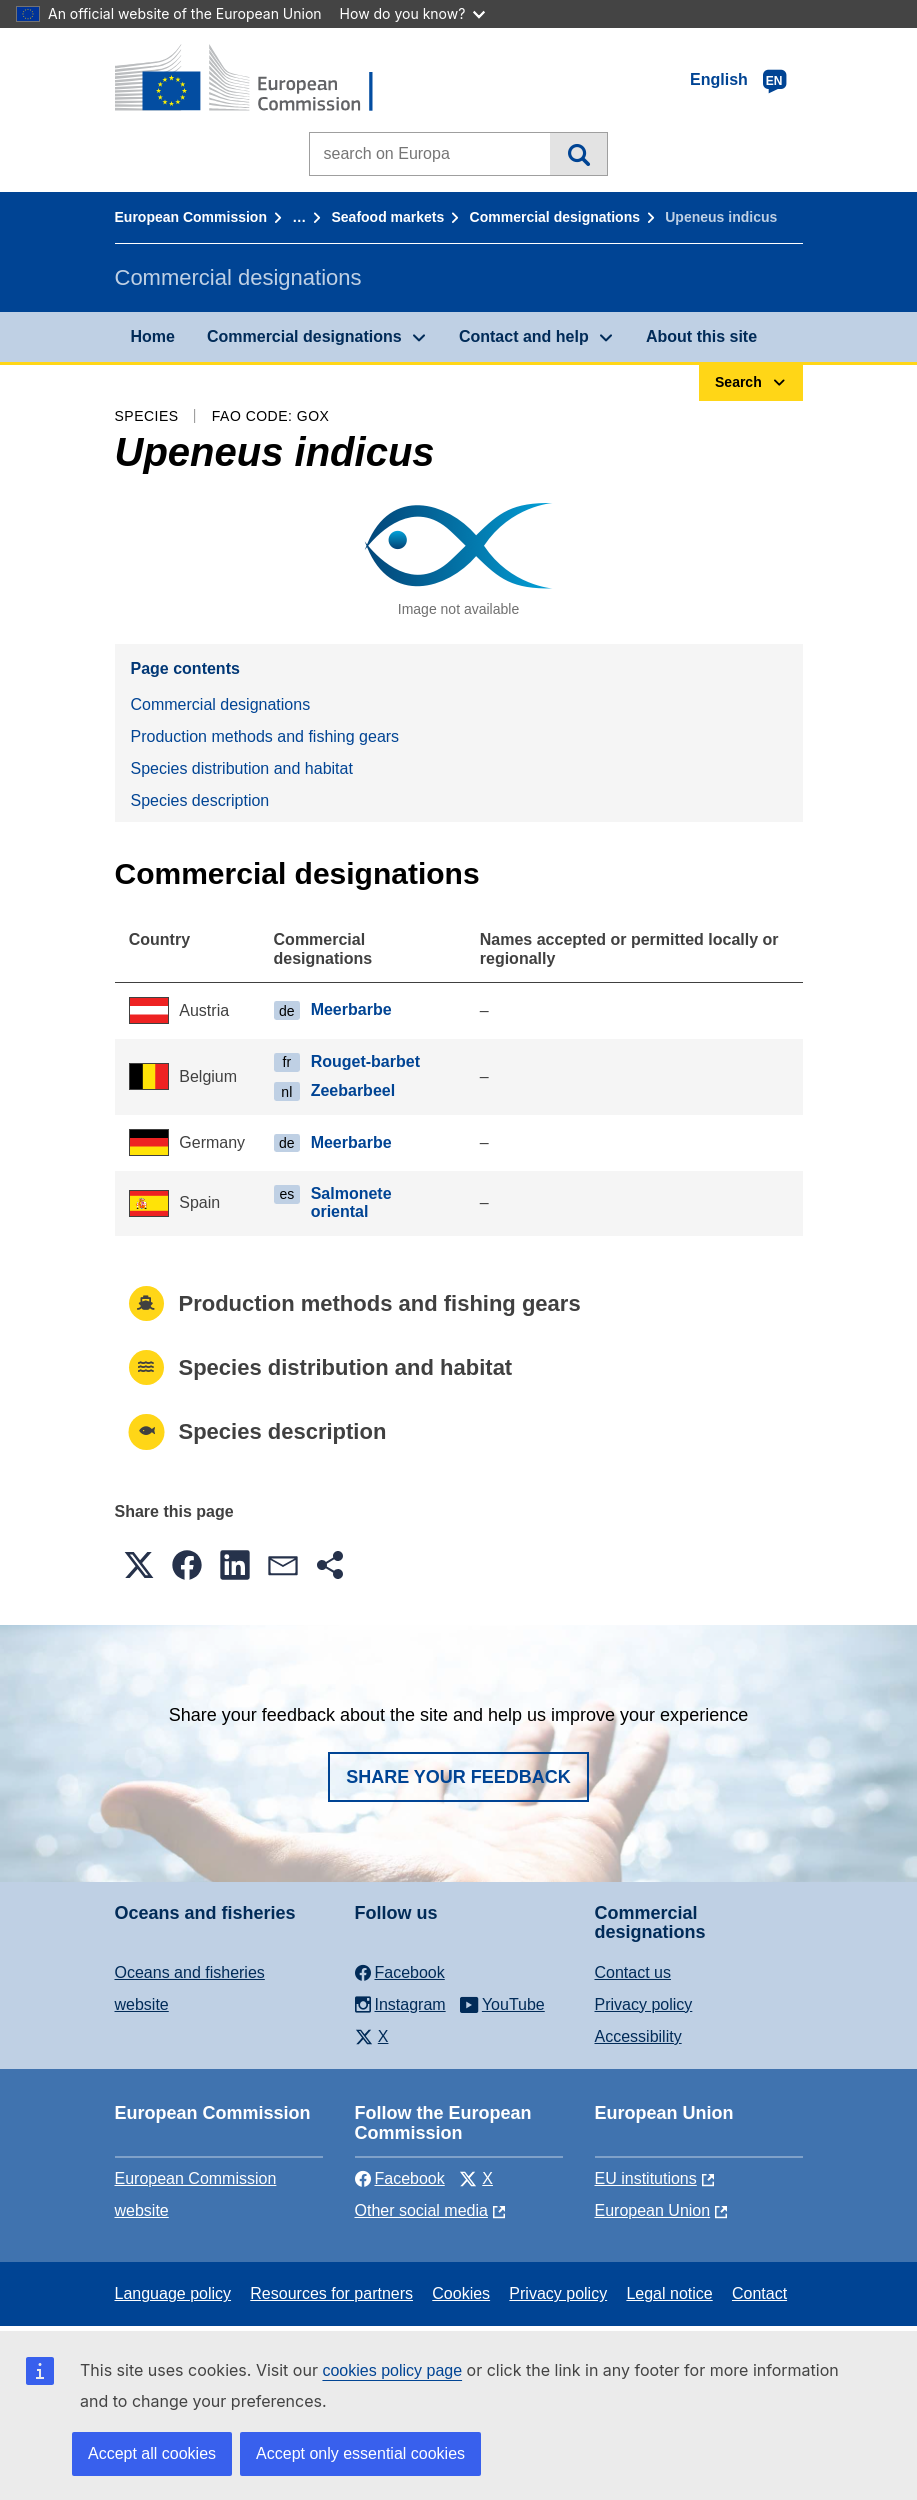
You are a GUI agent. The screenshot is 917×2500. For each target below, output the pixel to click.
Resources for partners (331, 2293)
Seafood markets (388, 217)
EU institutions (646, 2178)
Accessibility (638, 2036)
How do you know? (413, 13)
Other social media (421, 2210)
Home (153, 336)
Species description (200, 800)
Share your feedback (458, 1777)
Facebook (400, 2178)
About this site (701, 336)
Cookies (461, 2293)
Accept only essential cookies (360, 2453)
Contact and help (524, 336)
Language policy (173, 2293)
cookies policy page (392, 2370)
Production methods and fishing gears (265, 736)
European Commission (191, 217)
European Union (653, 2210)
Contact (759, 2293)
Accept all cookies (152, 2453)
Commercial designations (555, 217)
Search (578, 154)
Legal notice (669, 2293)
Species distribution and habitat (242, 768)
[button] (139, 1565)
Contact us (633, 1972)
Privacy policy (644, 2004)
